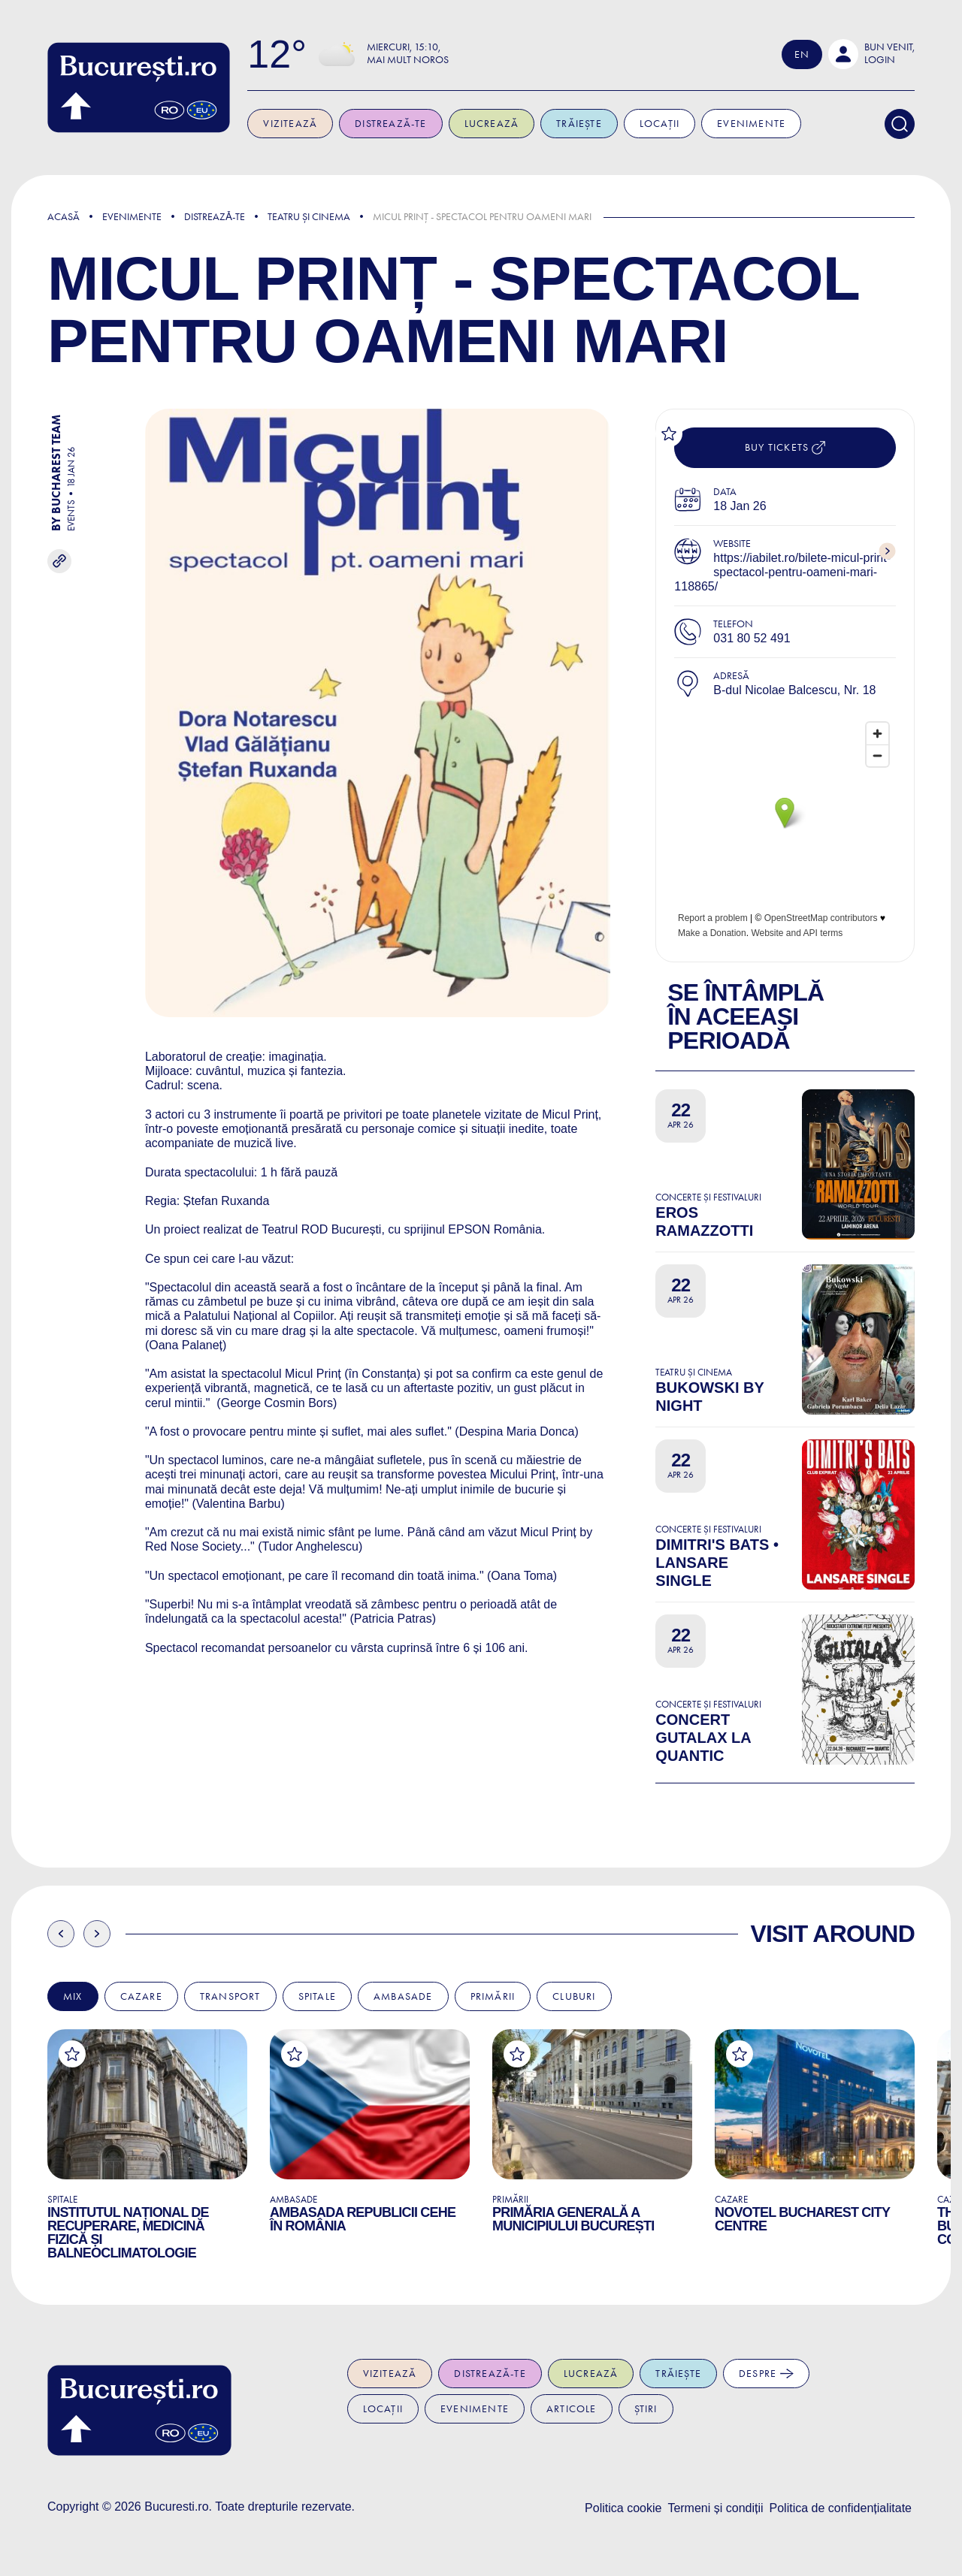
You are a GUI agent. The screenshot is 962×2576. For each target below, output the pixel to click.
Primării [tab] (493, 1996)
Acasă (63, 216)
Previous (60, 1933)
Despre (766, 2373)
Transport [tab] (230, 1996)
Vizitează (291, 123)
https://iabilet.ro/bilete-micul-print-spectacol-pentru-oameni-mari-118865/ (782, 572)
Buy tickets (785, 447)
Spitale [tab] (317, 1996)
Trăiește (580, 123)
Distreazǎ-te (214, 216)
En (801, 54)
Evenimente (752, 123)
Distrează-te (391, 123)
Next (96, 1933)
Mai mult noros (408, 59)
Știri (646, 2408)
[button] (871, 54)
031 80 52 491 (751, 638)
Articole (571, 2408)
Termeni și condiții (715, 2508)
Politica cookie (623, 2508)
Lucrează (491, 123)
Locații (660, 123)
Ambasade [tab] (403, 1996)
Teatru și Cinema (309, 216)
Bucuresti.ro (176, 2506)
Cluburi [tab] (573, 1996)
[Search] (900, 124)
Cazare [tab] (141, 1996)
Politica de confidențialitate (841, 2508)
